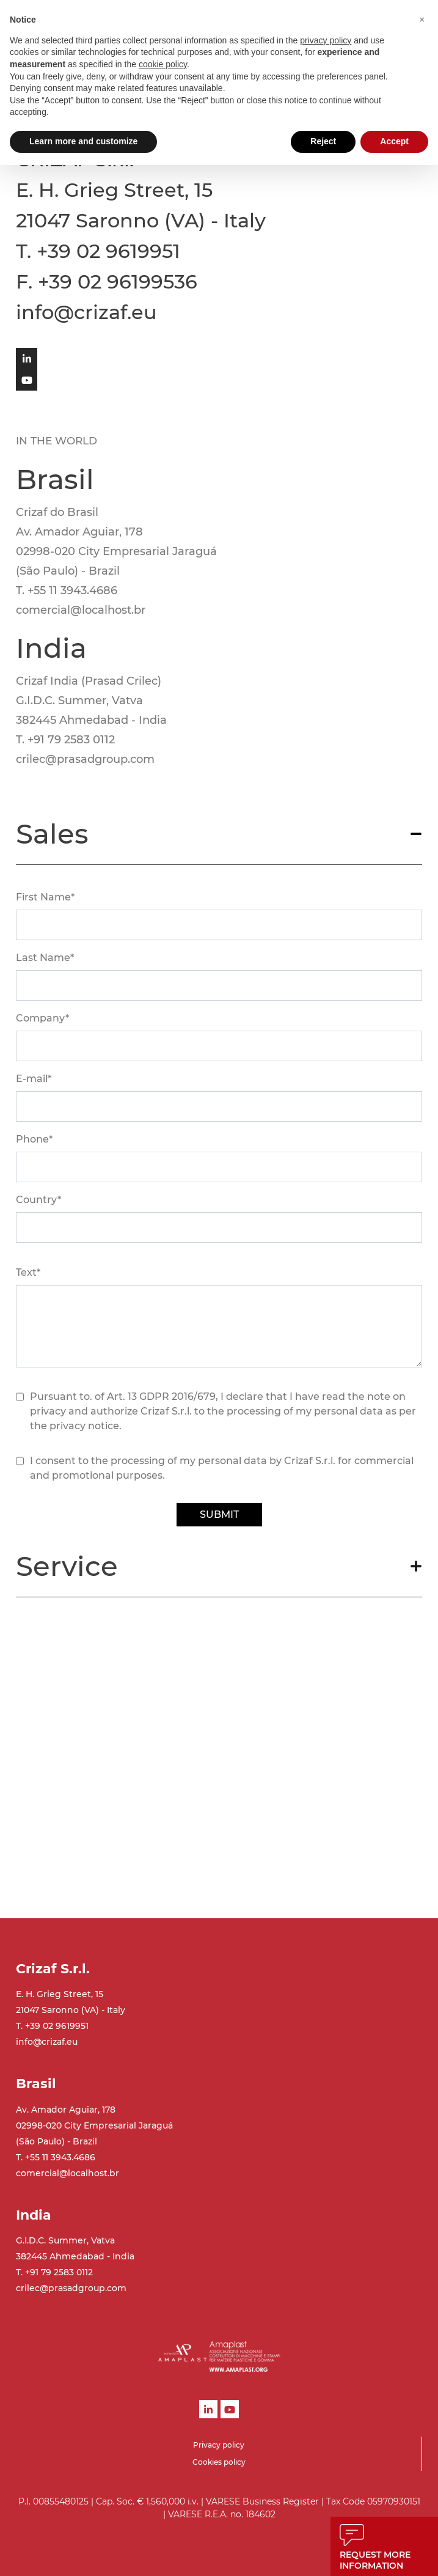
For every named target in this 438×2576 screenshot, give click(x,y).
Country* (38, 1199)
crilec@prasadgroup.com (71, 2288)
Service (67, 1566)
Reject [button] (323, 141)
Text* (28, 1272)
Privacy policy (218, 2444)
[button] (422, 19)
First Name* (45, 897)
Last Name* (45, 957)
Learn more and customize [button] (83, 141)
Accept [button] (394, 141)
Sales (52, 833)
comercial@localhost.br (67, 2173)
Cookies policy (219, 2462)
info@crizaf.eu (47, 2041)
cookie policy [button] (163, 64)
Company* (42, 1018)
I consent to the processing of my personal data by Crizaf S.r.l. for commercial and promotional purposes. (222, 1468)
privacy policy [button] (325, 40)
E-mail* (33, 1078)
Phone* (34, 1139)
